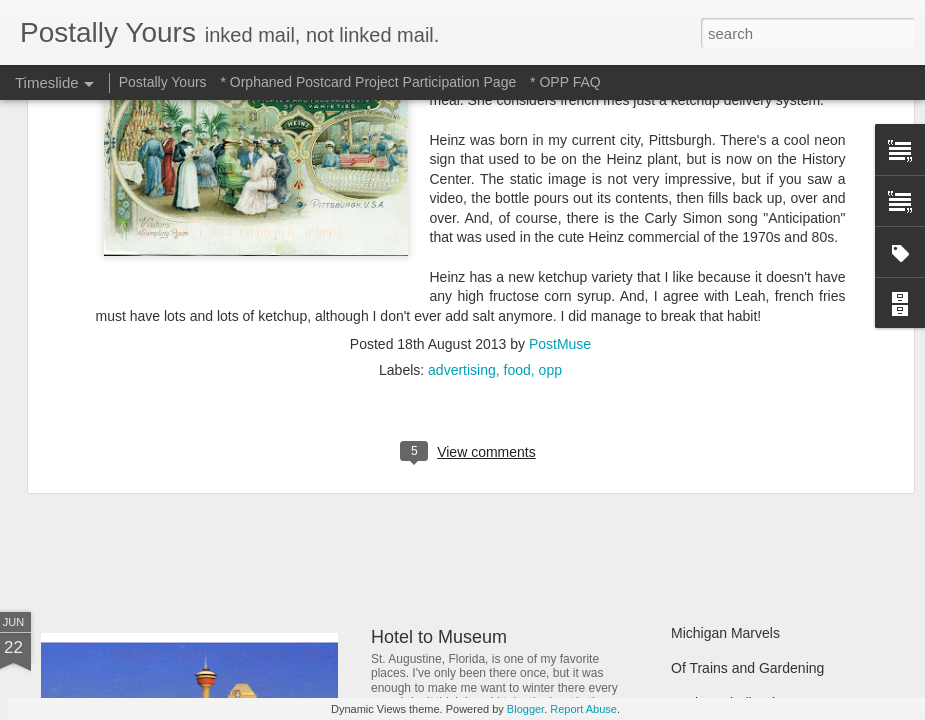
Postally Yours (163, 82)
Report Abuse (583, 709)
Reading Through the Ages (478, 470)
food (517, 155)
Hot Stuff (698, 497)
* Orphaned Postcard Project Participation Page (368, 82)
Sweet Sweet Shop (142, 464)
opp (550, 155)
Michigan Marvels (725, 633)
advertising (462, 155)
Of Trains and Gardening (747, 668)
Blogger (525, 709)
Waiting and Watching (738, 462)
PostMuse (560, 129)
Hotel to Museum (439, 637)
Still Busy (700, 427)
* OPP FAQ (565, 82)
